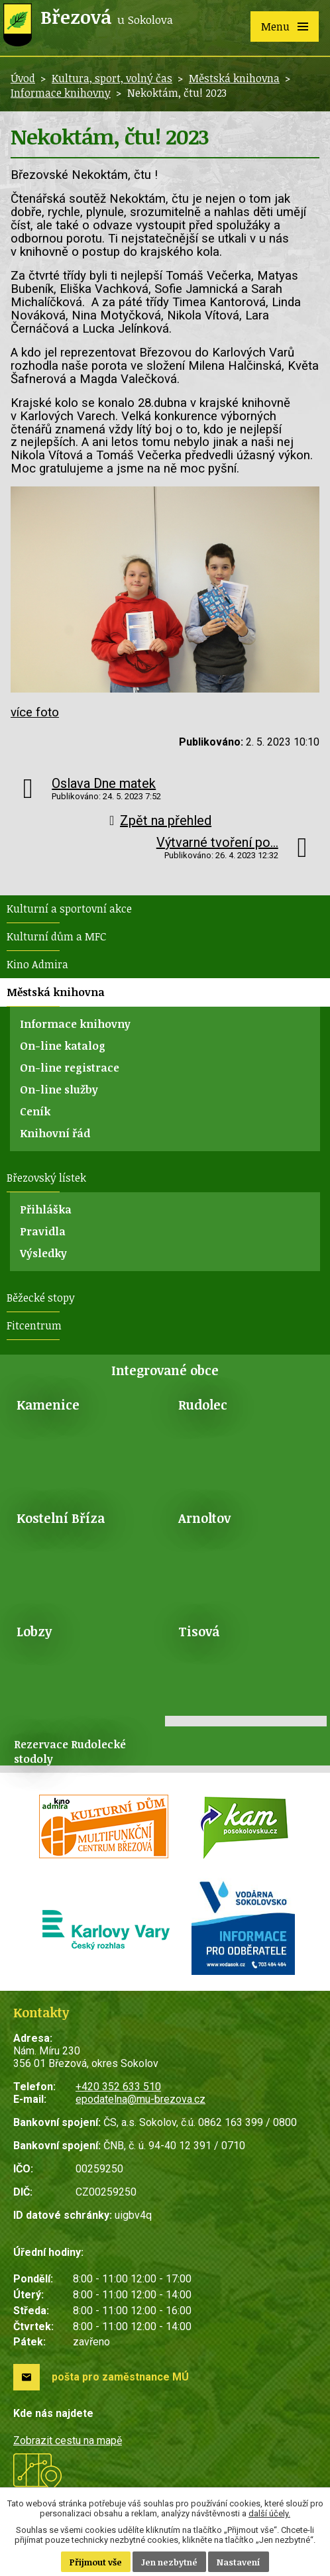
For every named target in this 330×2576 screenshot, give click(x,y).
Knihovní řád (55, 1133)
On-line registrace (69, 1067)
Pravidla (43, 1231)
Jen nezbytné (169, 2562)
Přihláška (46, 1209)
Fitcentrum (34, 1325)
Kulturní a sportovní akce (69, 908)
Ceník (35, 1111)
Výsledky (43, 1253)
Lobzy (34, 1631)
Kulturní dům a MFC (56, 936)
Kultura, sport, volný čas (112, 78)
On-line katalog (62, 1045)
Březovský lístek (46, 1177)
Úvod (23, 78)
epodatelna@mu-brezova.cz (140, 2099)
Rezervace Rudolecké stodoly (70, 1751)
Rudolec (202, 1405)
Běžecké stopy (41, 1297)
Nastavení (238, 2562)
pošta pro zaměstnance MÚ (120, 2377)
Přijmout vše (96, 2562)
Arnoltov (204, 1518)
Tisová (198, 1631)
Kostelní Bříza (61, 1518)
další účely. (269, 2513)
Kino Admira (37, 964)
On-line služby (59, 1089)
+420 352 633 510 (118, 2086)
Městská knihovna (234, 78)
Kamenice (48, 1405)
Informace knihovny (61, 92)
